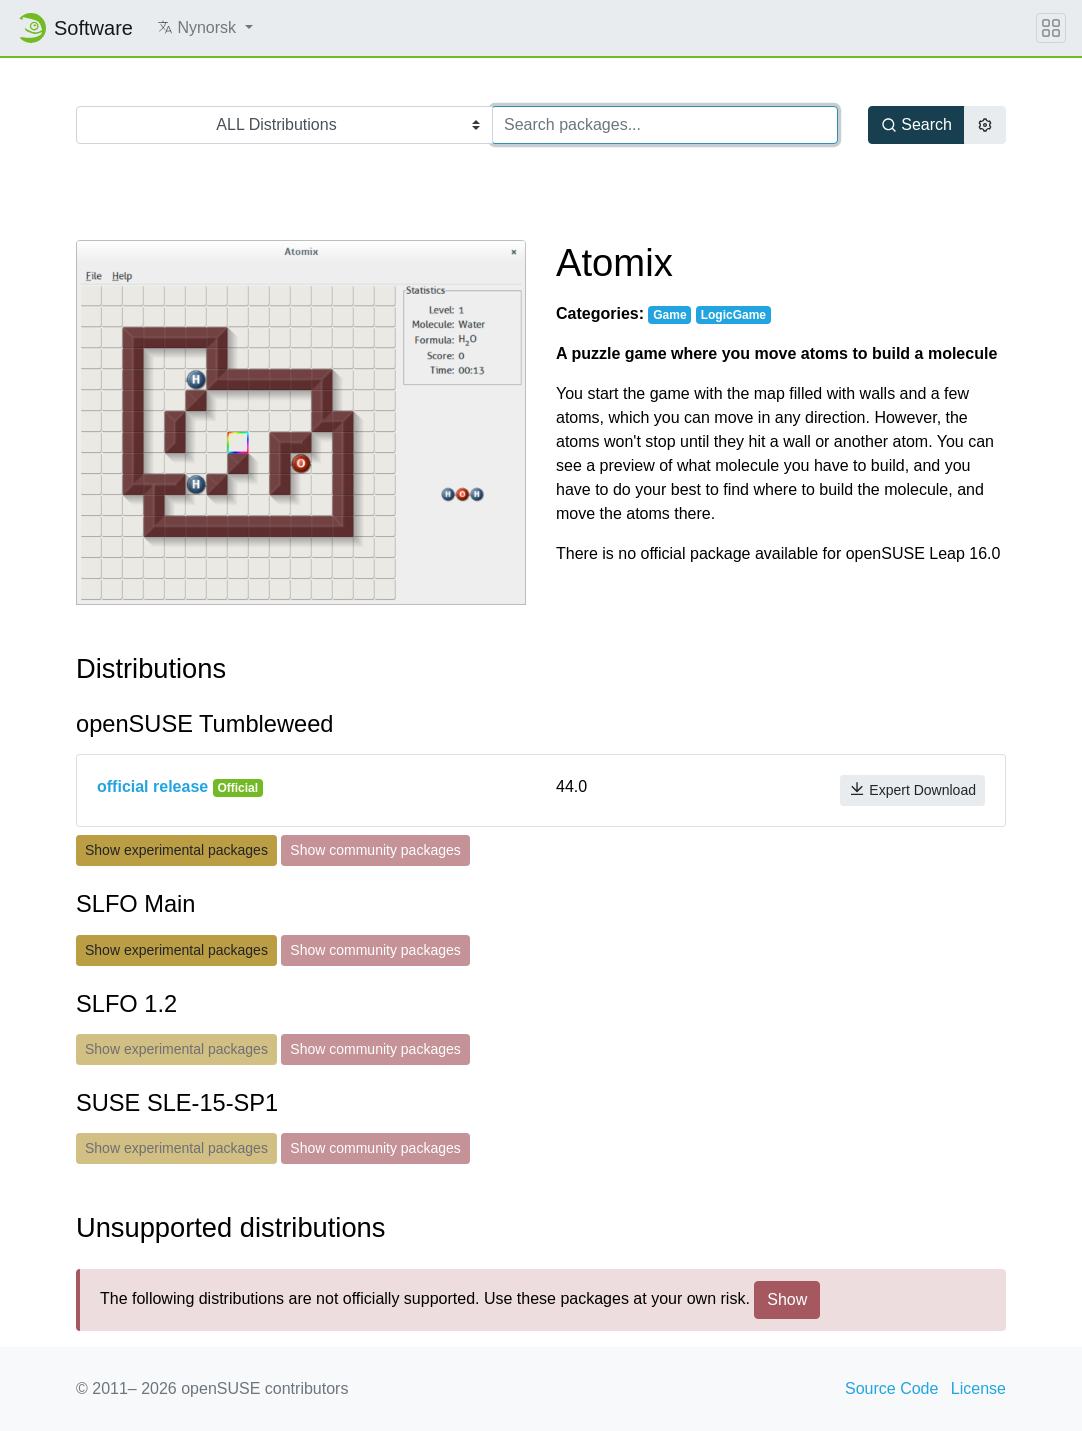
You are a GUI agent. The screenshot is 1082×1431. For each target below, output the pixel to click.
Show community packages (375, 850)
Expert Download (912, 789)
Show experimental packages (176, 850)
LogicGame (733, 315)
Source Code (891, 1388)
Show (787, 1299)
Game (669, 315)
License (978, 1388)
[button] (205, 28)
